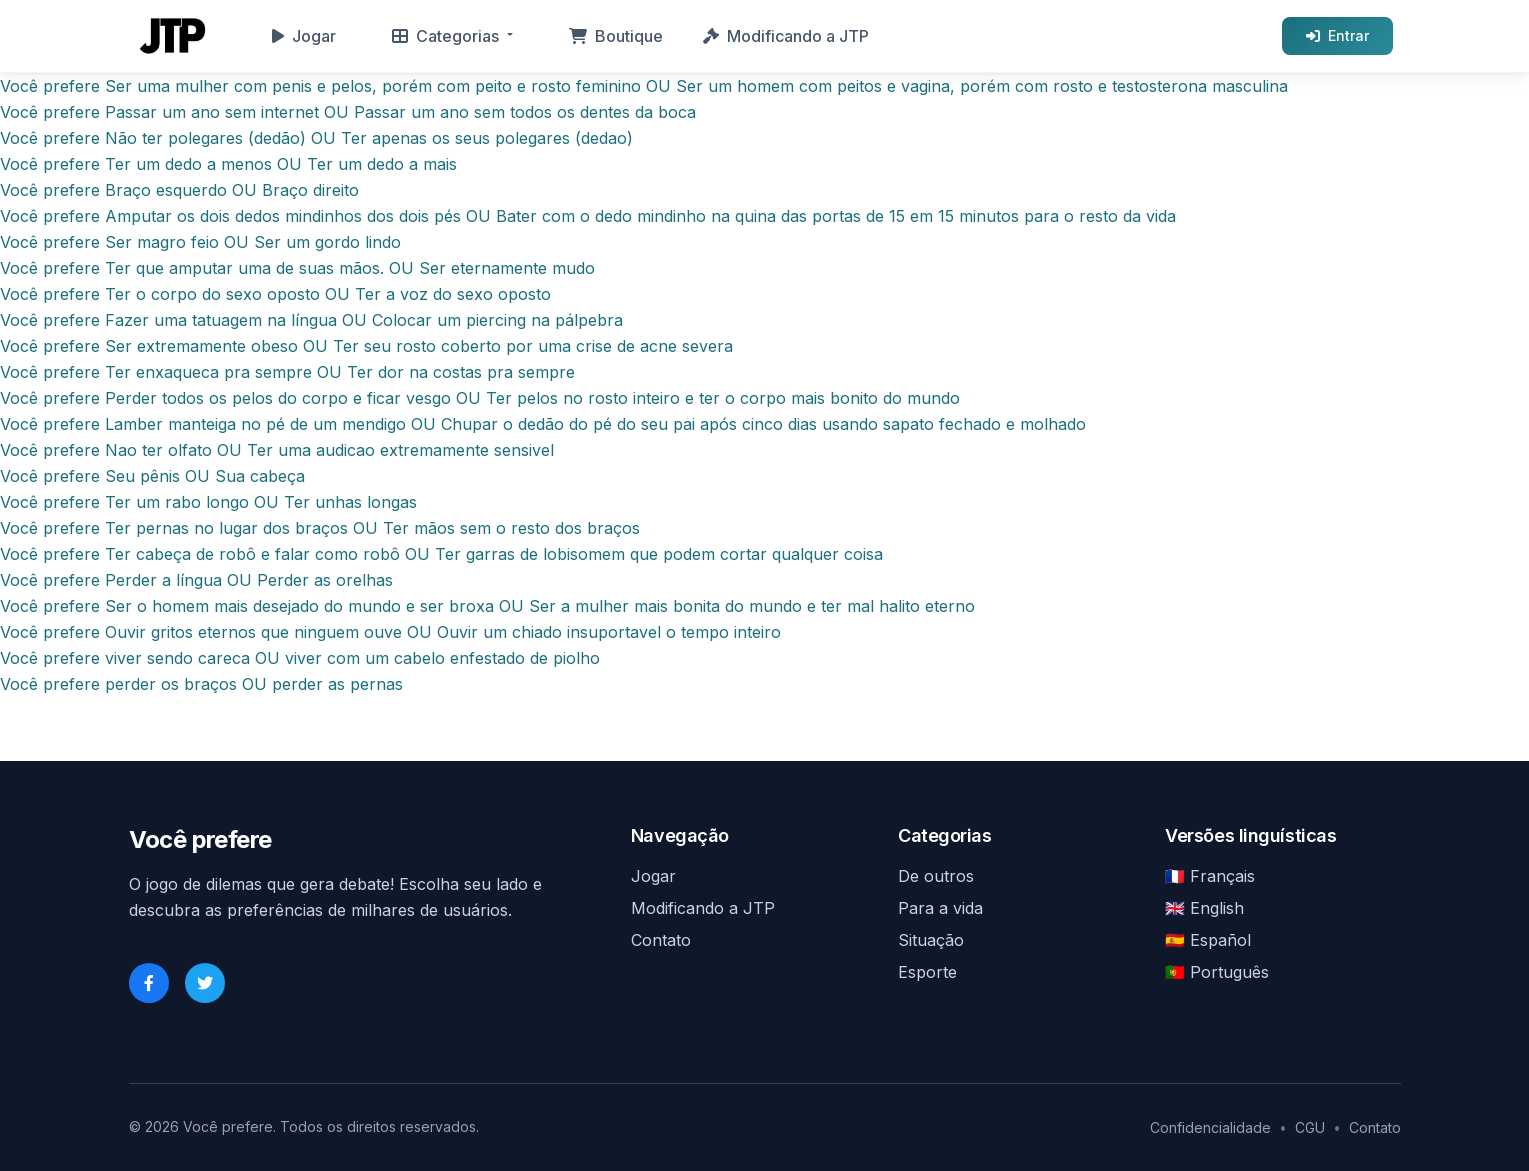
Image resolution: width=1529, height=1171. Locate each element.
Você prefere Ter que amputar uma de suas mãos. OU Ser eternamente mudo (297, 268)
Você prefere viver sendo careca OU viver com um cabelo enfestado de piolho (300, 658)
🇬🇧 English (1204, 908)
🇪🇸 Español (1208, 940)
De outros (936, 876)
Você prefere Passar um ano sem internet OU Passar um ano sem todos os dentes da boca (348, 112)
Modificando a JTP (786, 36)
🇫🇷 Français (1210, 876)
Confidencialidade (1210, 1127)
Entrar (1337, 35)
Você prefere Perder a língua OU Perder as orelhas (196, 580)
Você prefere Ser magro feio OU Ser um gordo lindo (200, 242)
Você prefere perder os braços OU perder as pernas (201, 684)
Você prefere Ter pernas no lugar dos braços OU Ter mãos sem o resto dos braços (320, 528)
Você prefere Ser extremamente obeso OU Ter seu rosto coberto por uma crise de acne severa (366, 346)
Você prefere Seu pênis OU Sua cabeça (152, 476)
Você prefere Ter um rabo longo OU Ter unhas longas (208, 502)
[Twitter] (205, 983)
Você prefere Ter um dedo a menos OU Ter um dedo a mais (228, 164)
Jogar (304, 36)
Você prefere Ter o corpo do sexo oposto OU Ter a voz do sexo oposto (275, 294)
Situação (931, 940)
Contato (661, 940)
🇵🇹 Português (1217, 972)
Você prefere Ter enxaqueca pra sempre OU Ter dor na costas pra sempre (287, 372)
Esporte (927, 972)
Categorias (445, 36)
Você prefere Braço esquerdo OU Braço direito (179, 190)
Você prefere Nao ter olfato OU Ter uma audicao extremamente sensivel (277, 450)
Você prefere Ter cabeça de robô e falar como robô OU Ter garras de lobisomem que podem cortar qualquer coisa (441, 554)
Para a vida (940, 908)
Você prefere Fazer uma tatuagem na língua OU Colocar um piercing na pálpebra (311, 320)
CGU (1310, 1127)
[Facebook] (149, 983)
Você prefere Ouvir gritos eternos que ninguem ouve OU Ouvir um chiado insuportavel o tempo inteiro (390, 632)
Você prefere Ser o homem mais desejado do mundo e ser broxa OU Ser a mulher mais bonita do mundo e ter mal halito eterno (487, 606)
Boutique (616, 36)
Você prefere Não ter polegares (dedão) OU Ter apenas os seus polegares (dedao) (316, 138)
